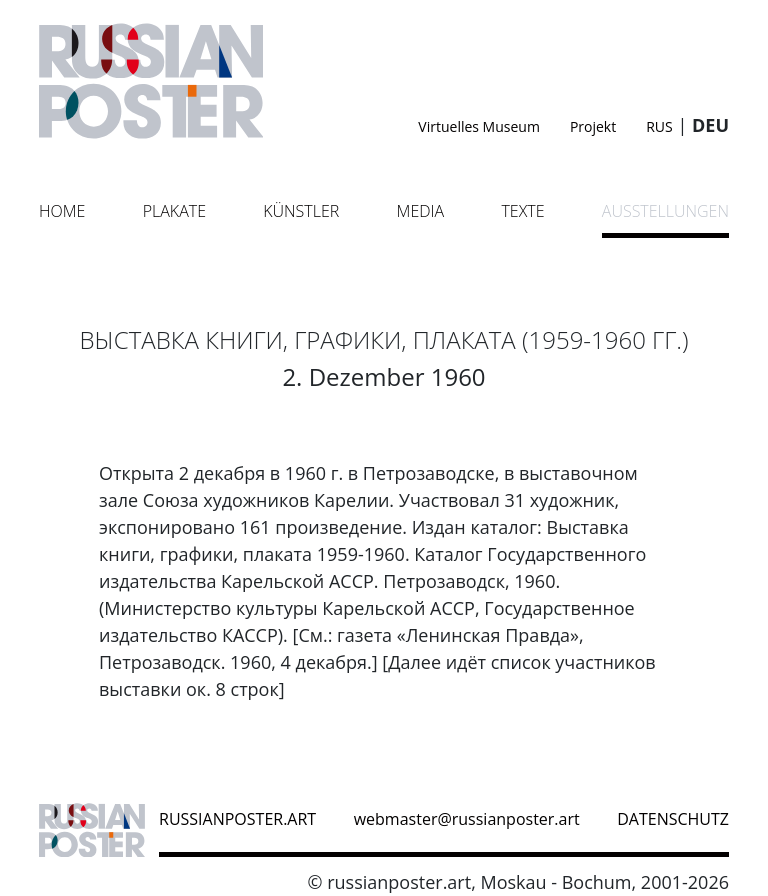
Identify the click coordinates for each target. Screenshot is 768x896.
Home (62, 211)
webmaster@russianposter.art (467, 819)
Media (421, 211)
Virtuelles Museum (479, 126)
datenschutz (673, 819)
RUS (659, 126)
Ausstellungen (665, 211)
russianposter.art (237, 819)
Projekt (593, 126)
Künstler (301, 211)
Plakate (174, 211)
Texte (522, 211)
